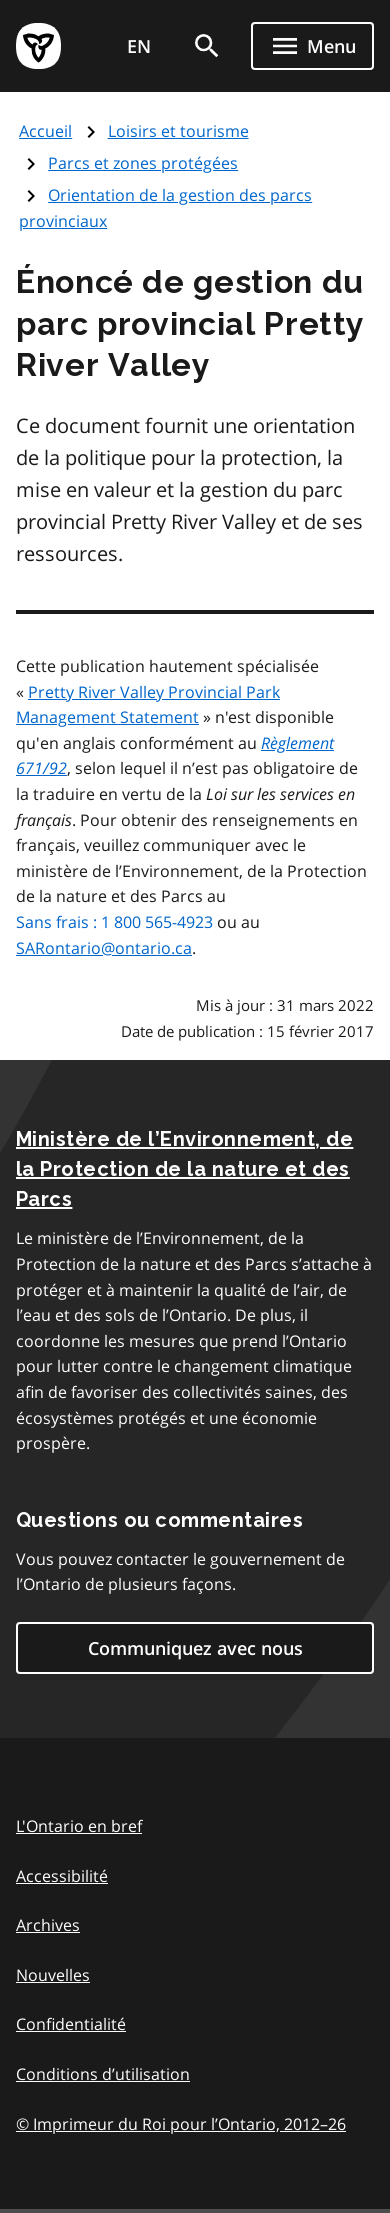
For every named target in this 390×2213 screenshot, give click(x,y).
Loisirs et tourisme (178, 131)
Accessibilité (62, 1876)
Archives (48, 1925)
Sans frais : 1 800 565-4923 (114, 922)
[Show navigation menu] (312, 46)
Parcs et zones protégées (143, 163)
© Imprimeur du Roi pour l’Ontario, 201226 (181, 2123)
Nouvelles (53, 1975)
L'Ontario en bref (79, 1826)
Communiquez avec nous (195, 1648)
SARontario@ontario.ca (104, 948)
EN (139, 46)
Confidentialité (71, 2024)
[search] (207, 46)
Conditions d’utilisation (103, 2074)
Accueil (45, 131)
